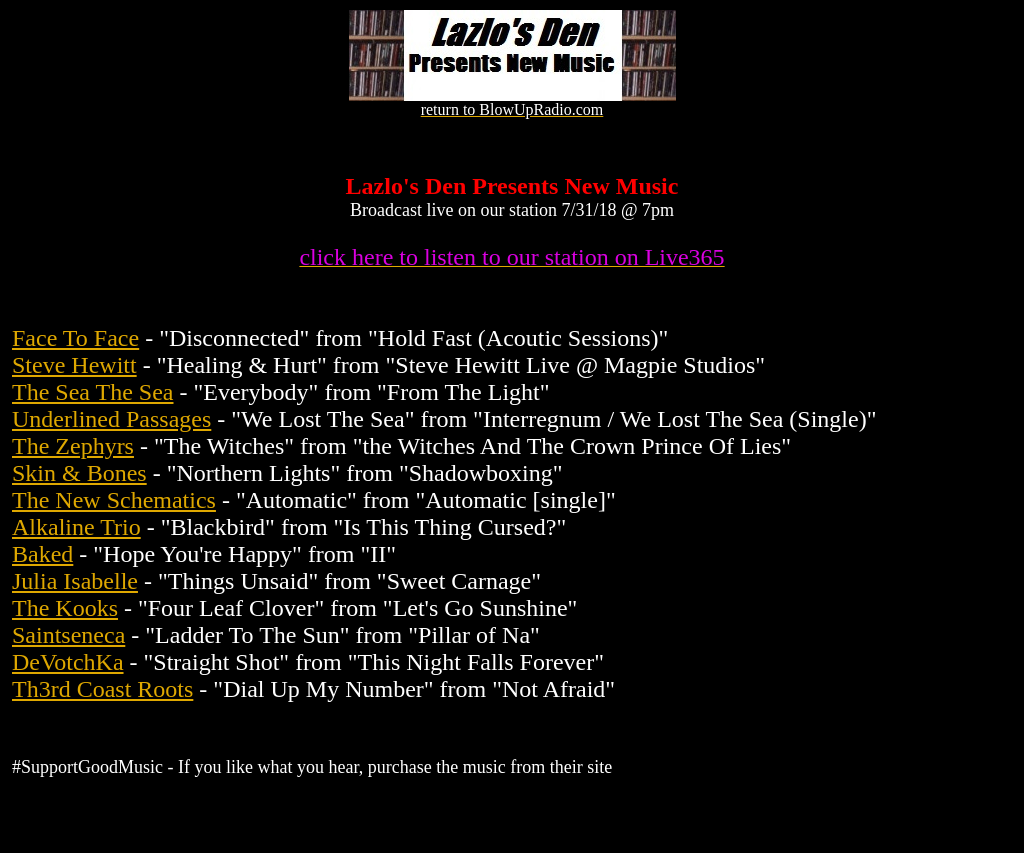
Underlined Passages (111, 419)
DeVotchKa (68, 662)
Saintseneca (68, 635)
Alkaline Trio (76, 527)
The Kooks (65, 608)
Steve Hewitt (74, 365)
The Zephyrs (73, 446)
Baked (42, 554)
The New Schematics (114, 500)
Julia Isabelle (75, 581)
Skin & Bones (79, 473)
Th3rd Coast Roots (102, 689)
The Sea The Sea (93, 392)
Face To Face (75, 338)
